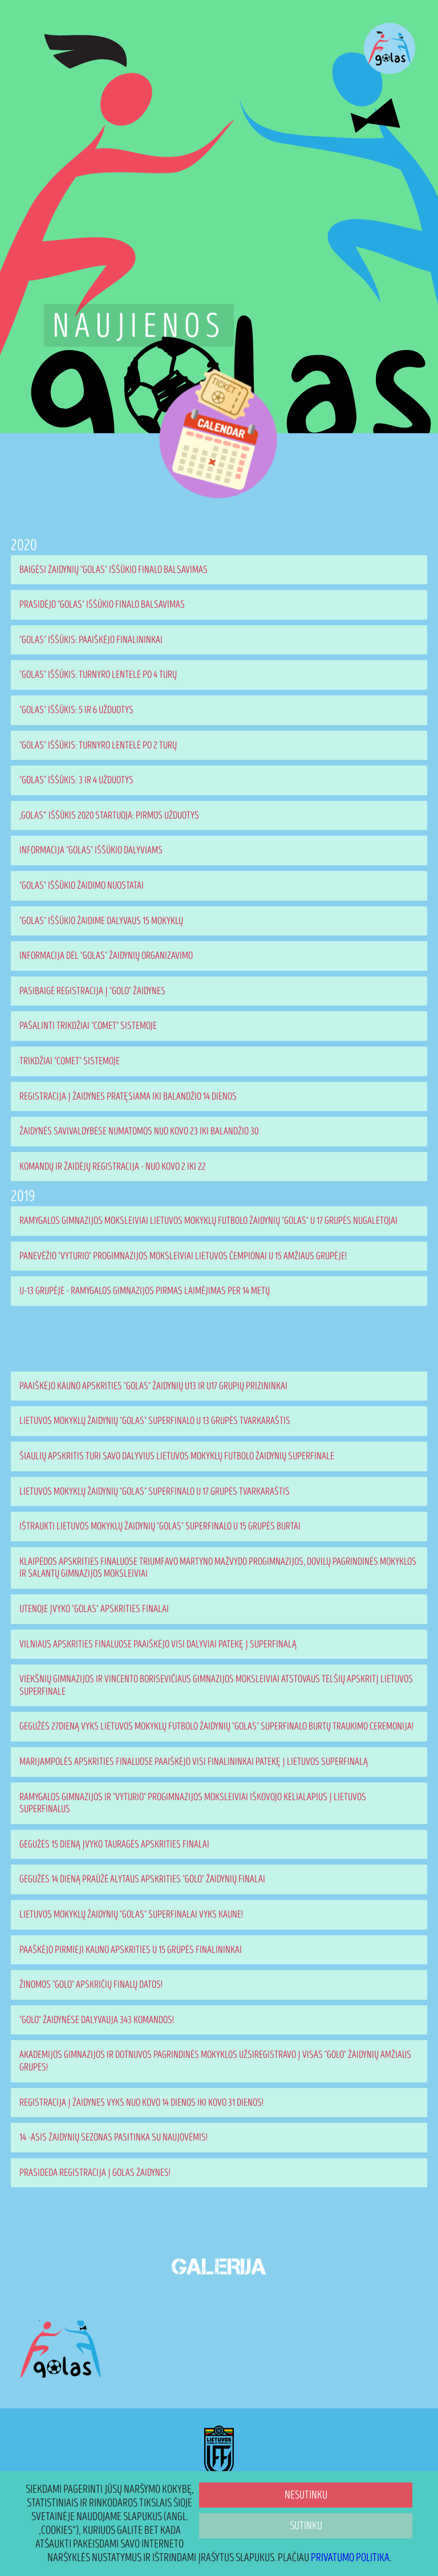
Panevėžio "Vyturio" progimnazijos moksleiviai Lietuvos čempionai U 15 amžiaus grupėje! (183, 1256)
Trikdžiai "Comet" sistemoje (69, 1061)
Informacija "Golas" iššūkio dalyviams (91, 850)
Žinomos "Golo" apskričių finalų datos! (91, 1985)
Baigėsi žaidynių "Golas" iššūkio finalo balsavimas (113, 570)
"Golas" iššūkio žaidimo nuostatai (81, 886)
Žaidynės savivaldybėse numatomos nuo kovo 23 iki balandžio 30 (138, 1131)
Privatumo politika (350, 2558)
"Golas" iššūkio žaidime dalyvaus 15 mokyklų (101, 921)
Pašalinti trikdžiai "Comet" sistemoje (88, 1026)
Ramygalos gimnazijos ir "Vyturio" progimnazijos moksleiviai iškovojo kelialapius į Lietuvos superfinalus (192, 1803)
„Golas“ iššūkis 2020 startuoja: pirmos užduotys (109, 815)
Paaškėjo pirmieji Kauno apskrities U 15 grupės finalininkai (130, 1950)
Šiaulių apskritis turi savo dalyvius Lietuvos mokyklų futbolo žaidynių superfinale (176, 1456)
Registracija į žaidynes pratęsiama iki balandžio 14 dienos (128, 1096)
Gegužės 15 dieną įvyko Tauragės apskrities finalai (114, 1844)
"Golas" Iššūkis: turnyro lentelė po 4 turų (98, 675)
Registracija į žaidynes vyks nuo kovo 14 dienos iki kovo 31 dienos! (141, 2103)
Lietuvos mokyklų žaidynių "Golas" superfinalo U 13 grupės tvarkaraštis (154, 1421)
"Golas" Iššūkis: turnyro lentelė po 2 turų (98, 745)
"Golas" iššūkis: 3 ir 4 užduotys (76, 780)
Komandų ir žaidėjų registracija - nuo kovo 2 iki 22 (112, 1167)
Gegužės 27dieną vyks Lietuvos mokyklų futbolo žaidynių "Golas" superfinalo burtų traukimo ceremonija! (216, 1726)
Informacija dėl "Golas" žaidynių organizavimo (106, 956)
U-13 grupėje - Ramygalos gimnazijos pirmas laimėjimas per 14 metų (144, 1291)
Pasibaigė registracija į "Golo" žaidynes (92, 991)
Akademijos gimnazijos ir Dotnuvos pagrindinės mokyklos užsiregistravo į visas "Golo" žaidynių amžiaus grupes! (215, 2061)
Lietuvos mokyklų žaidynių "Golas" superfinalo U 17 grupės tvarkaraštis (154, 1491)
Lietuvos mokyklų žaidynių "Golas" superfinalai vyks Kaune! (131, 1914)
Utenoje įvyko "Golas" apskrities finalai (94, 1609)
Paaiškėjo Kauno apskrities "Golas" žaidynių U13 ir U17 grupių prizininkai (153, 1386)
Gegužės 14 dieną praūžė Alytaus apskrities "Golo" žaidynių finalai (142, 1879)
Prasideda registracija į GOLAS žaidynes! (95, 2173)
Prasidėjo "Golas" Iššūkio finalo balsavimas (102, 605)
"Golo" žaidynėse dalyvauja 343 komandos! (96, 2020)
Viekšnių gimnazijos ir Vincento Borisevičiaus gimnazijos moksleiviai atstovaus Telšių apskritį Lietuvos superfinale (216, 1685)
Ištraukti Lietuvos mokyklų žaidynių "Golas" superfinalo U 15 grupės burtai (160, 1526)
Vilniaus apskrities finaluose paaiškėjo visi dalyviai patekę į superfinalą (158, 1644)
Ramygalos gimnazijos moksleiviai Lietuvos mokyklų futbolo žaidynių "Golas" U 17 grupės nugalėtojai (208, 1221)
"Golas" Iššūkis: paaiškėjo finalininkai (91, 640)
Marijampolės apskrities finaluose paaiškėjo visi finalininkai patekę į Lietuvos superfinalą (193, 1762)
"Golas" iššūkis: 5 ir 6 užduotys (76, 710)
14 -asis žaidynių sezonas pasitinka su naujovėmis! (113, 2137)
